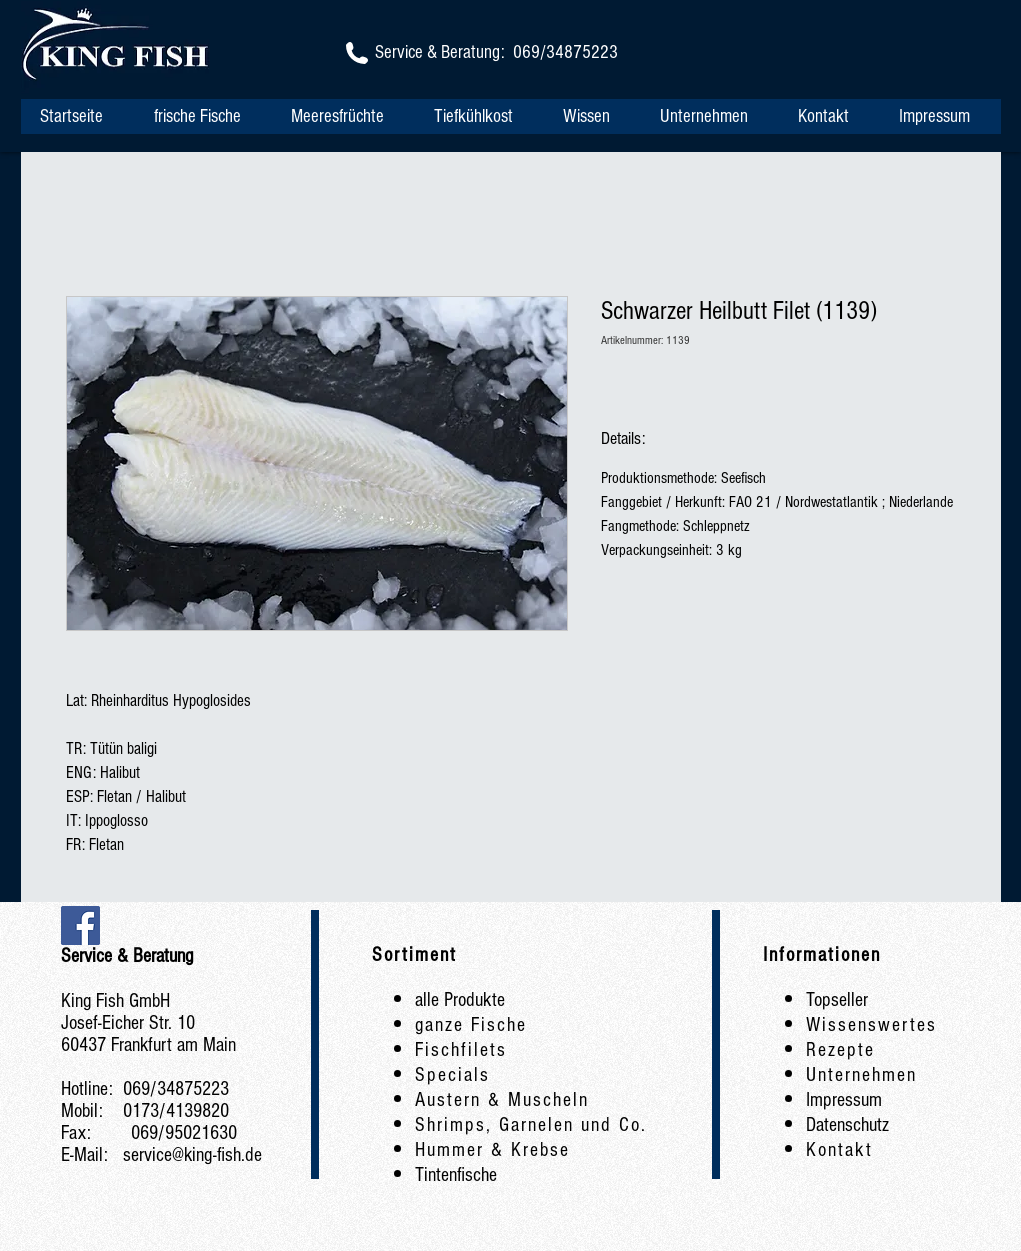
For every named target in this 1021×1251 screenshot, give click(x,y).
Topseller (837, 1000)
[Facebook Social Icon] (80, 925)
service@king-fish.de (192, 1155)
